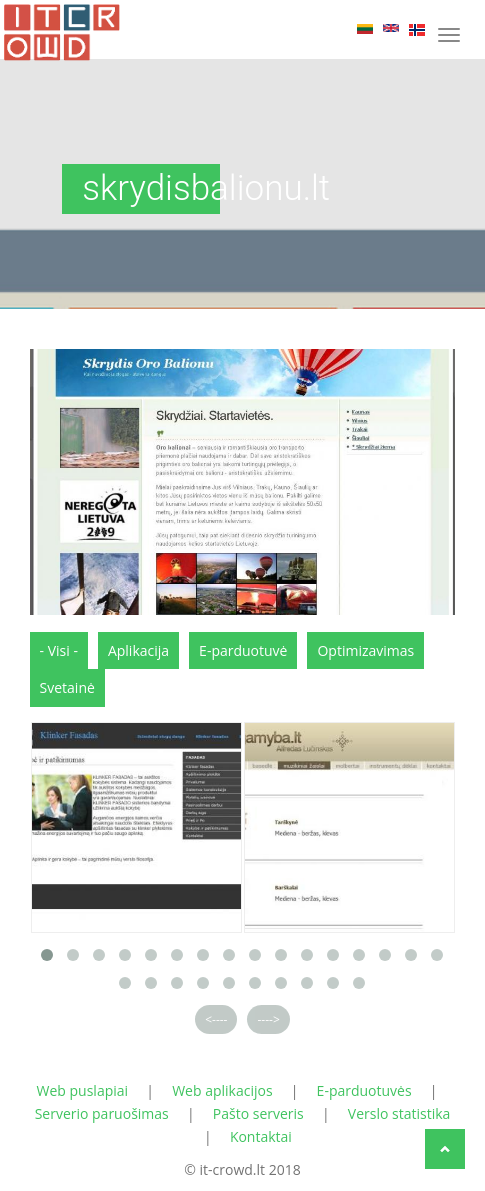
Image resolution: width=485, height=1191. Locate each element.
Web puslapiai (83, 1090)
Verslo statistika (399, 1113)
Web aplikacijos (222, 1090)
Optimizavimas (365, 650)
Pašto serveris (258, 1113)
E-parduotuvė (243, 650)
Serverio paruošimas (102, 1113)
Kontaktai (261, 1136)
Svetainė (67, 687)
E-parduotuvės (364, 1090)
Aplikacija (138, 650)
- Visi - (59, 650)
